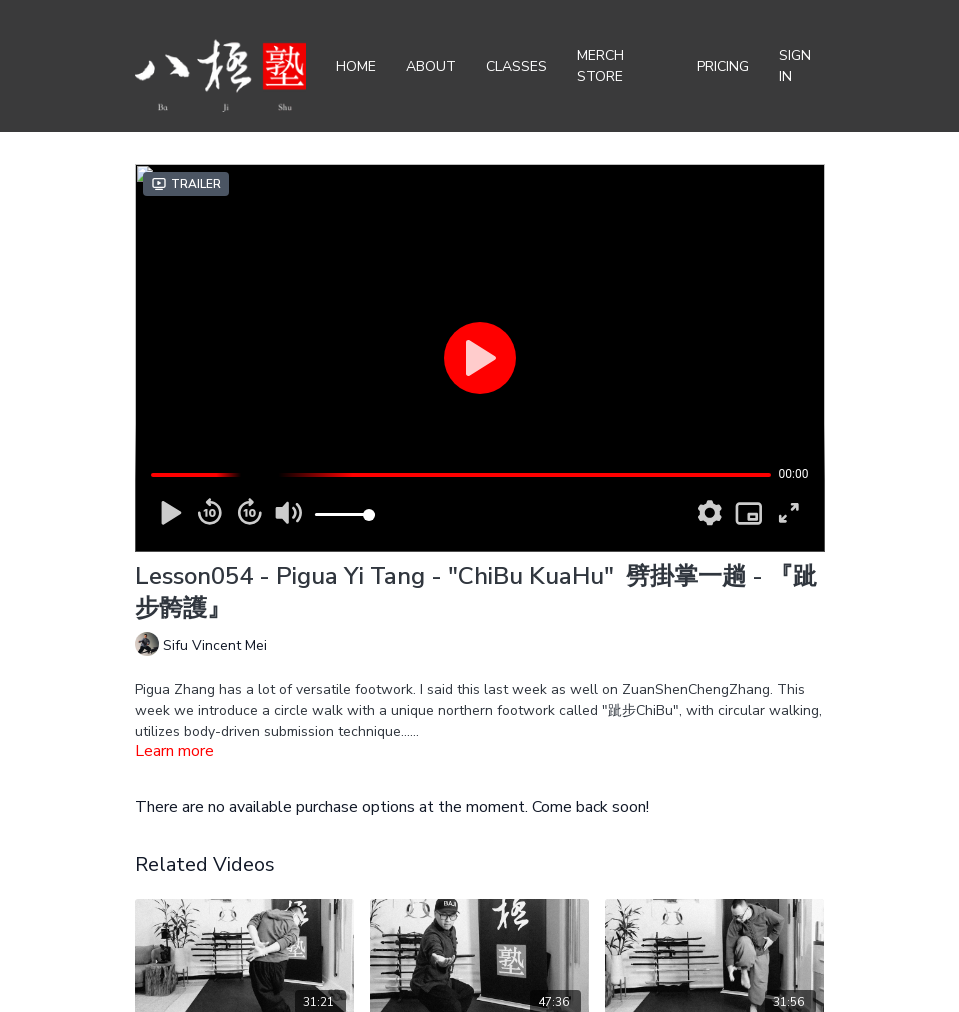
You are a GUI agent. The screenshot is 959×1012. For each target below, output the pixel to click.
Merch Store (600, 66)
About (431, 66)
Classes (516, 66)
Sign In (795, 66)
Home (356, 66)
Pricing (723, 66)
